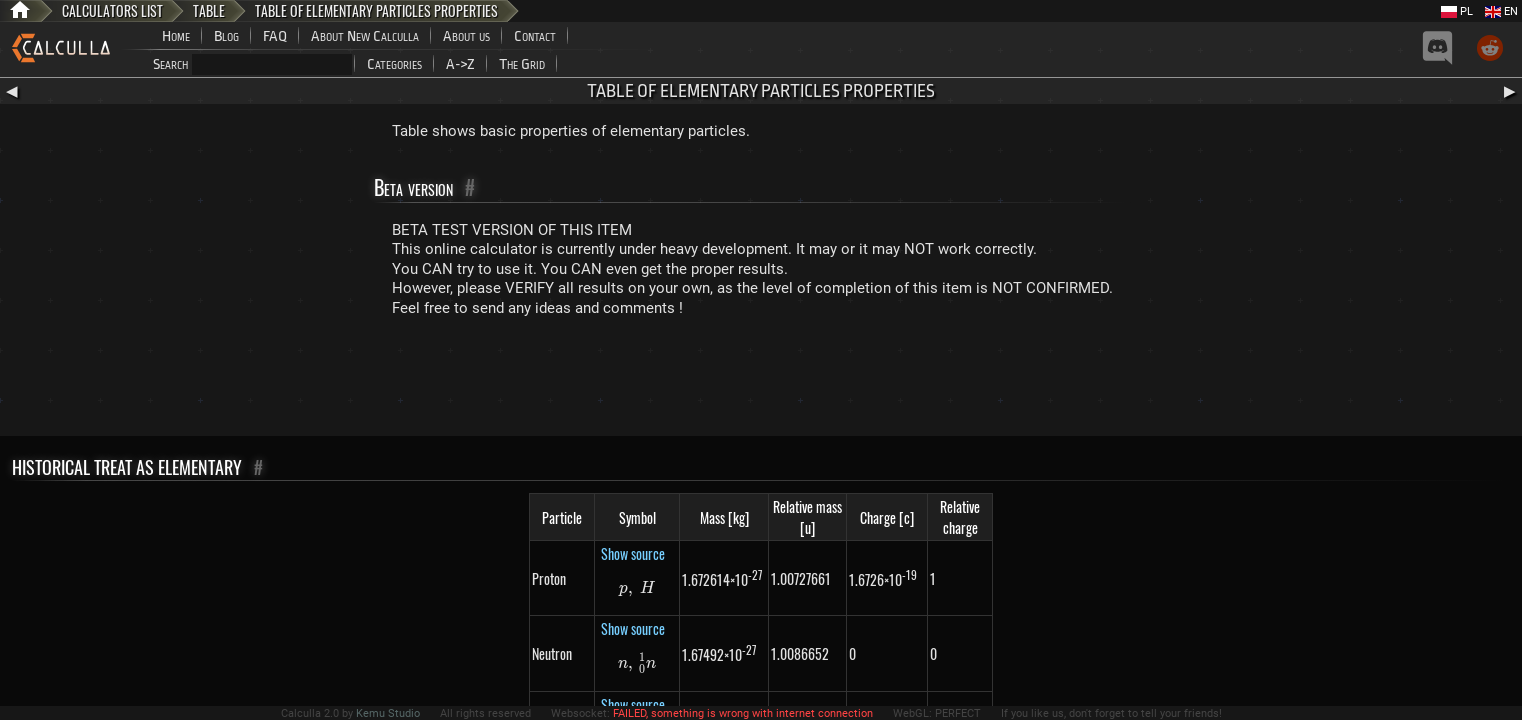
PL (1457, 11)
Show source (633, 553)
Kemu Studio (388, 713)
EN (1501, 11)
